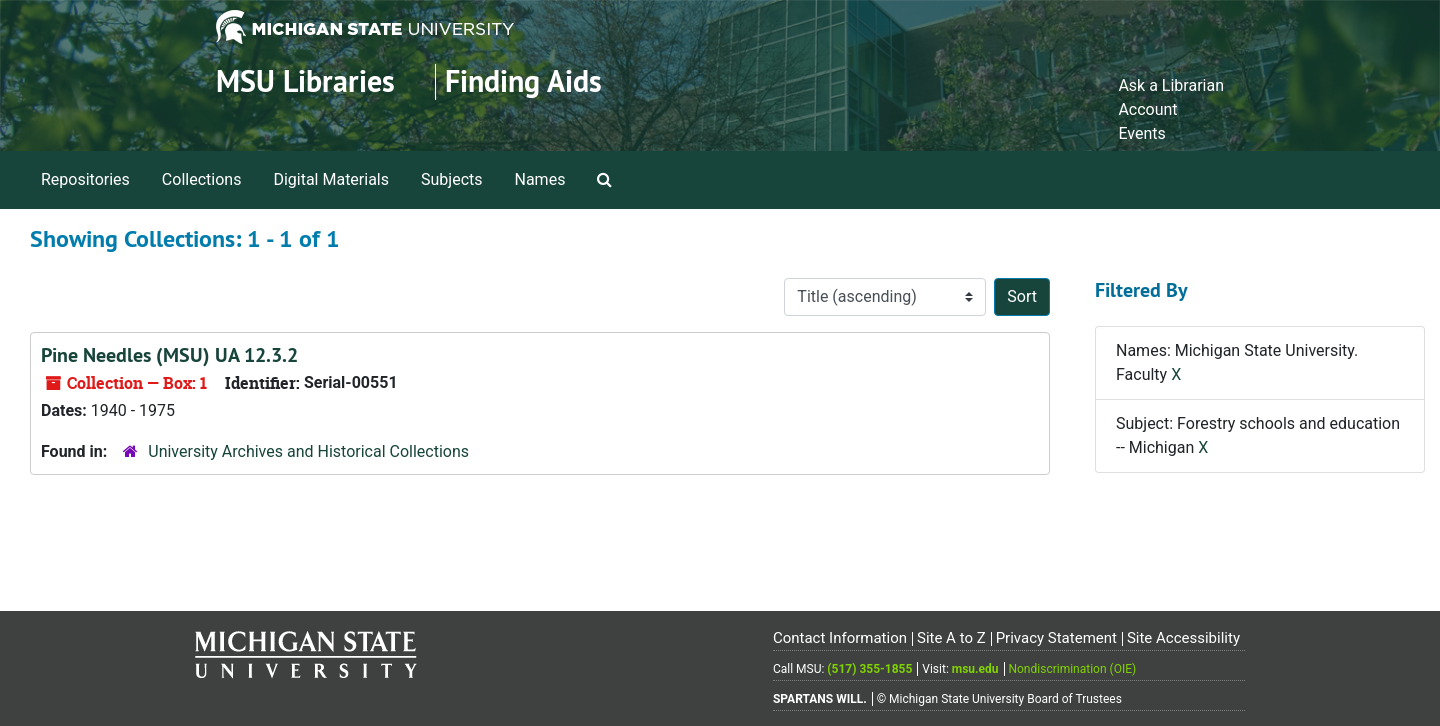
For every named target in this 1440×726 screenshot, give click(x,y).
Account (1147, 109)
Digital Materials (331, 179)
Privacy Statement (1056, 638)
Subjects (451, 179)
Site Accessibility (1183, 638)
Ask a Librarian (1171, 85)
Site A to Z (951, 638)
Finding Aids (523, 81)
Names (540, 179)
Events (1141, 133)
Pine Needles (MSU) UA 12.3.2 (169, 355)
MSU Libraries (305, 81)
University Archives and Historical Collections (308, 451)
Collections (202, 179)
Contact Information (840, 638)
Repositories (85, 179)
